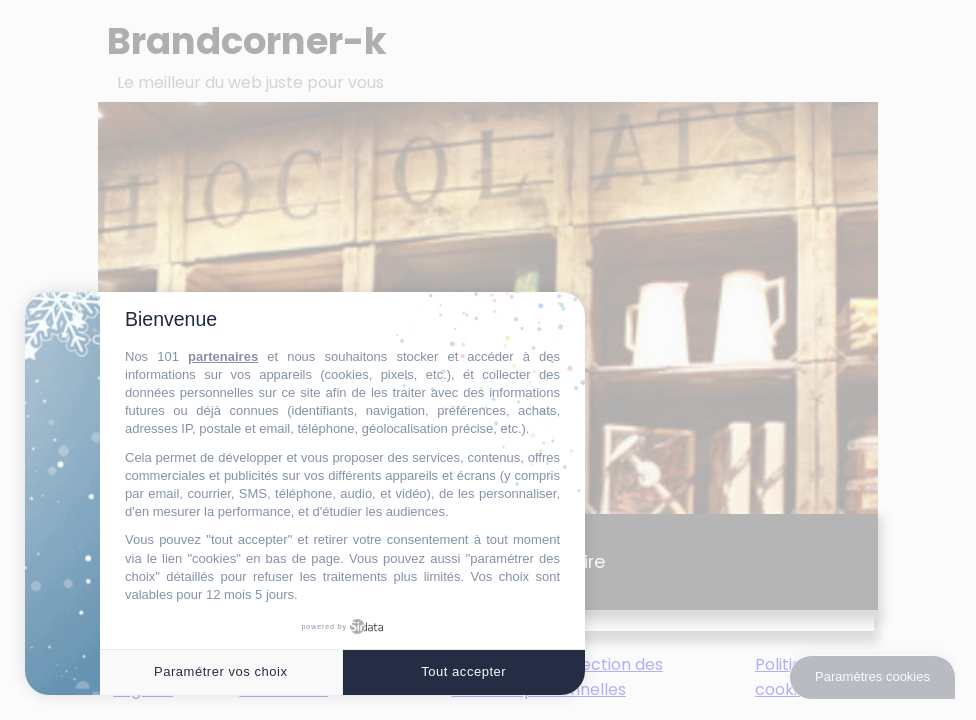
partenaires (223, 356)
